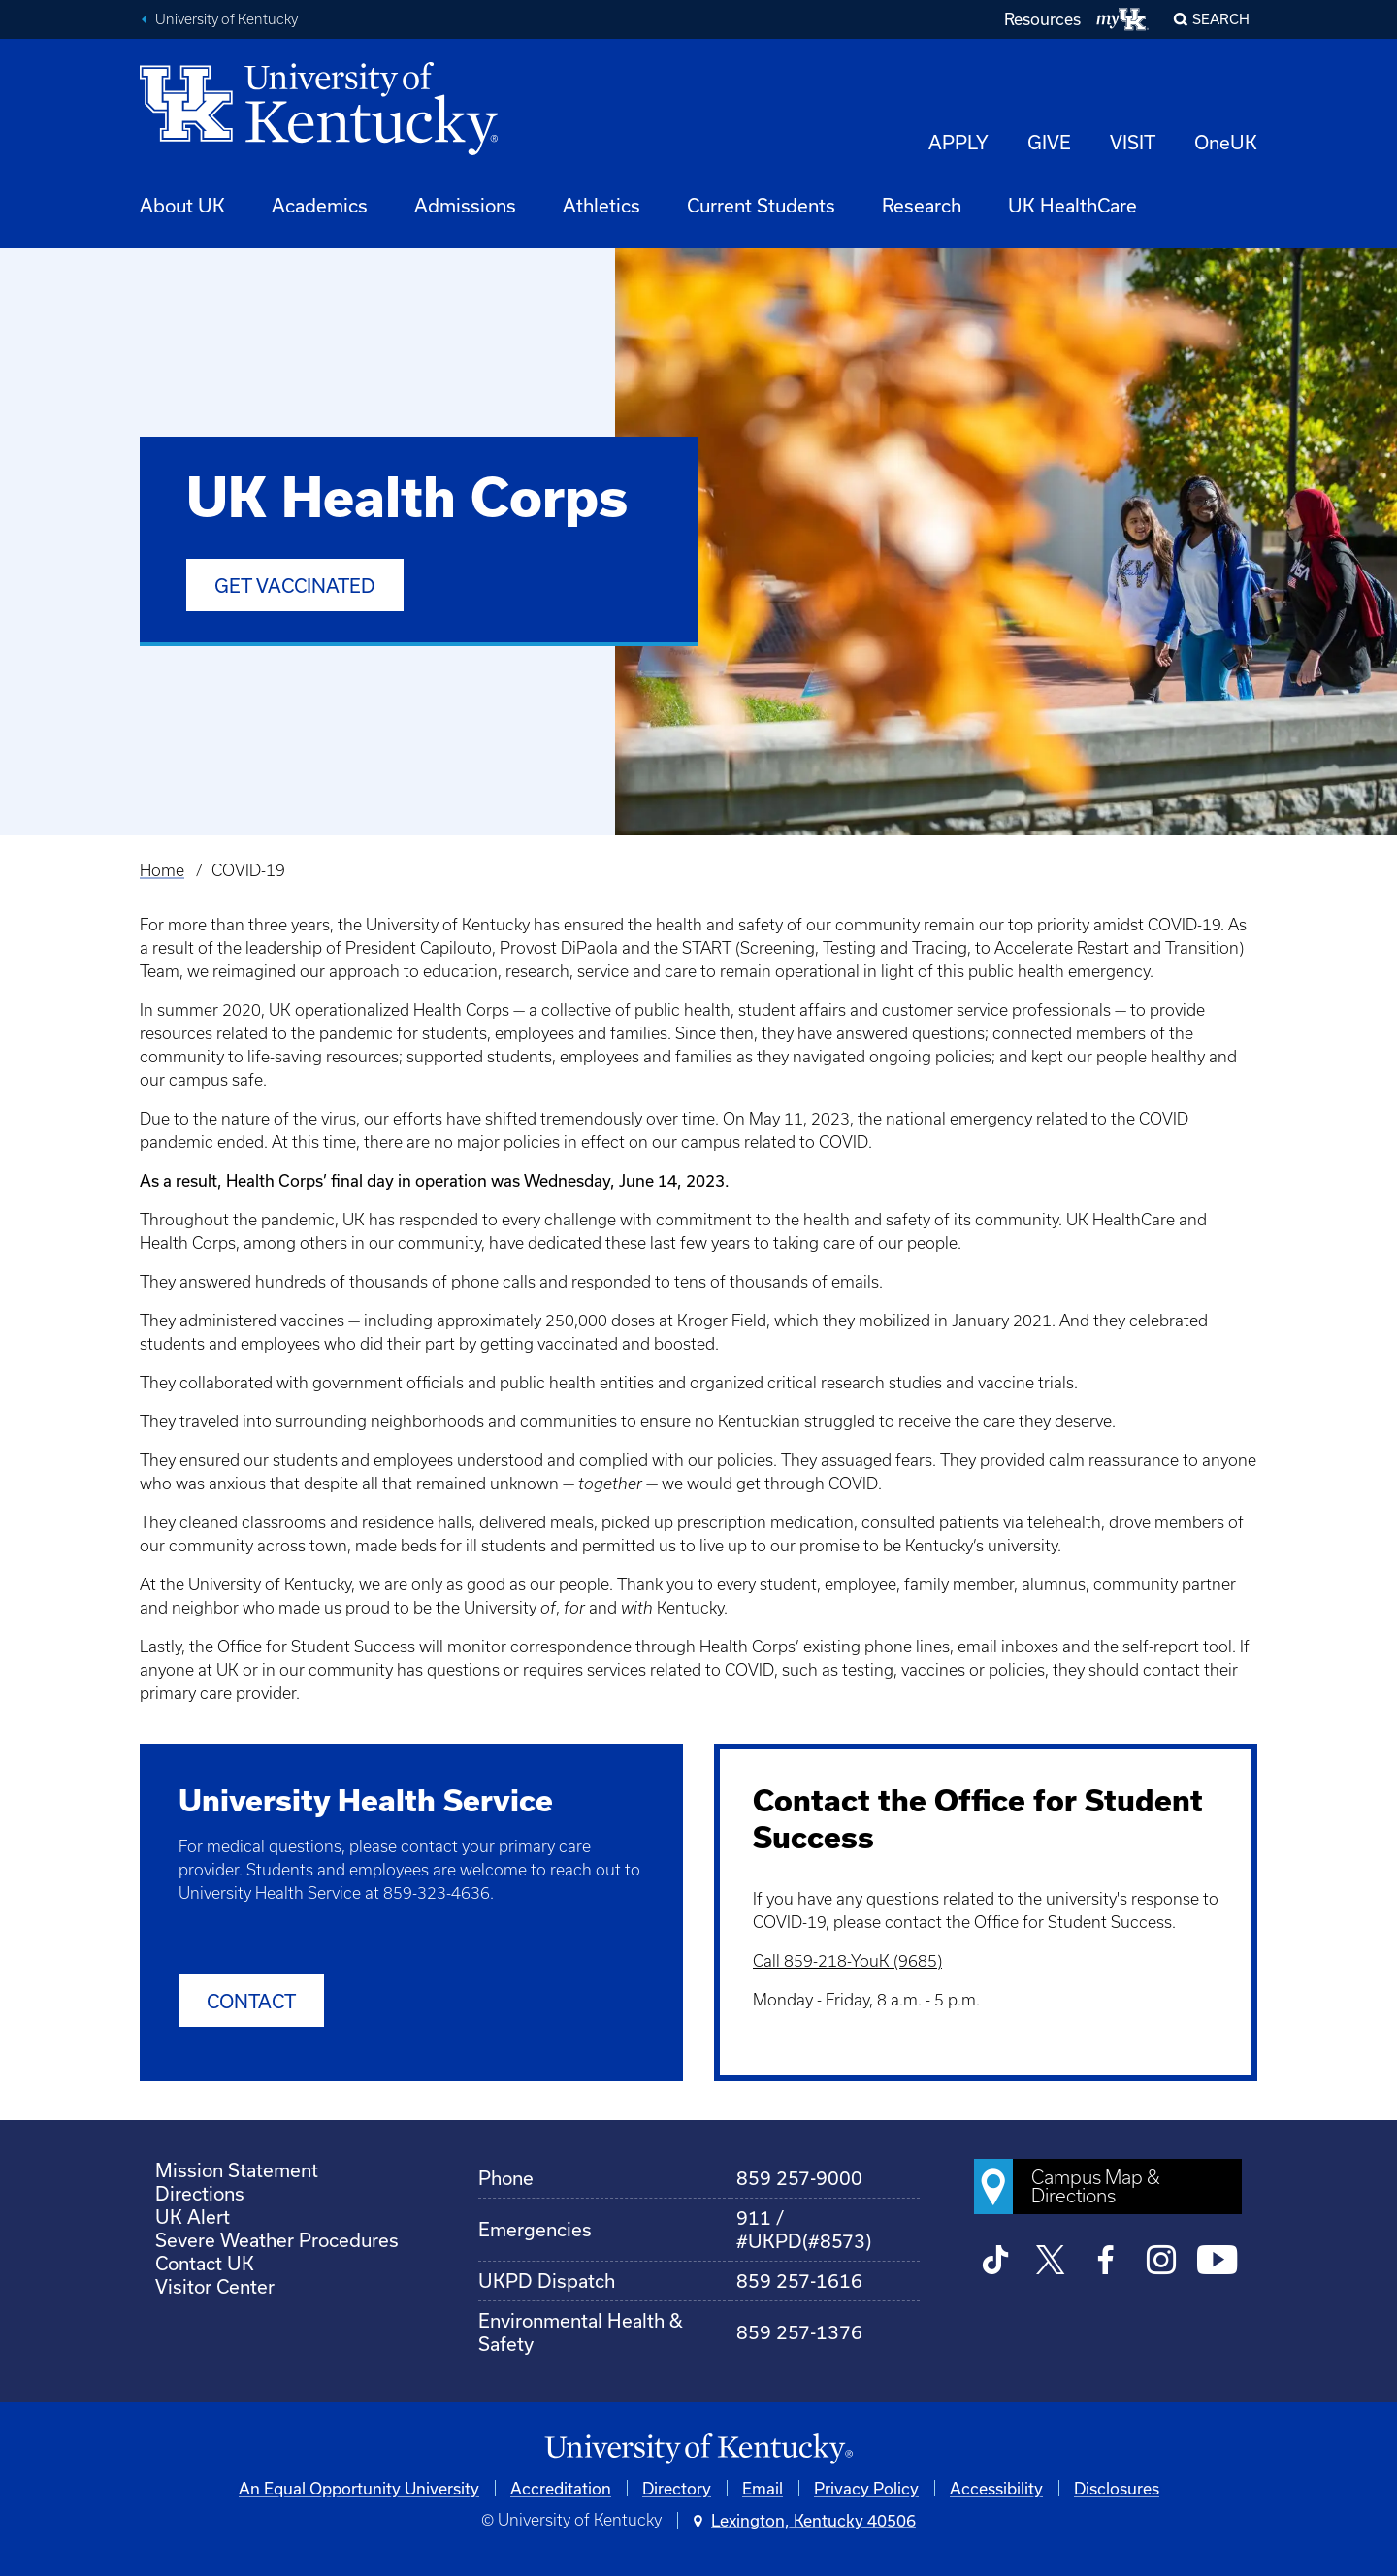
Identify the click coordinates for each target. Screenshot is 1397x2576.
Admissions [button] (465, 205)
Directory (676, 2488)
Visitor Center (215, 2286)
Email (762, 2488)
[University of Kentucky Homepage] (698, 2449)
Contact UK (204, 2263)
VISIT (1132, 142)
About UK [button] (182, 205)
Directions (199, 2193)
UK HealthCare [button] (1072, 205)
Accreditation (560, 2488)
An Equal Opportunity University (359, 2488)
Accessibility (996, 2488)
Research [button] (921, 205)
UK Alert (192, 2216)
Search (1221, 19)
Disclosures (1116, 2488)
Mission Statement (236, 2170)
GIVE (1049, 142)
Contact (251, 2001)
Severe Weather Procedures (277, 2240)
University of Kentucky (226, 19)
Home (162, 870)
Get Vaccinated (294, 585)
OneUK (1225, 142)
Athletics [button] (601, 205)
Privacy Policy (866, 2488)
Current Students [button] (761, 205)
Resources (1042, 19)
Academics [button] (320, 205)
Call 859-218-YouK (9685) (847, 1961)
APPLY (958, 142)
